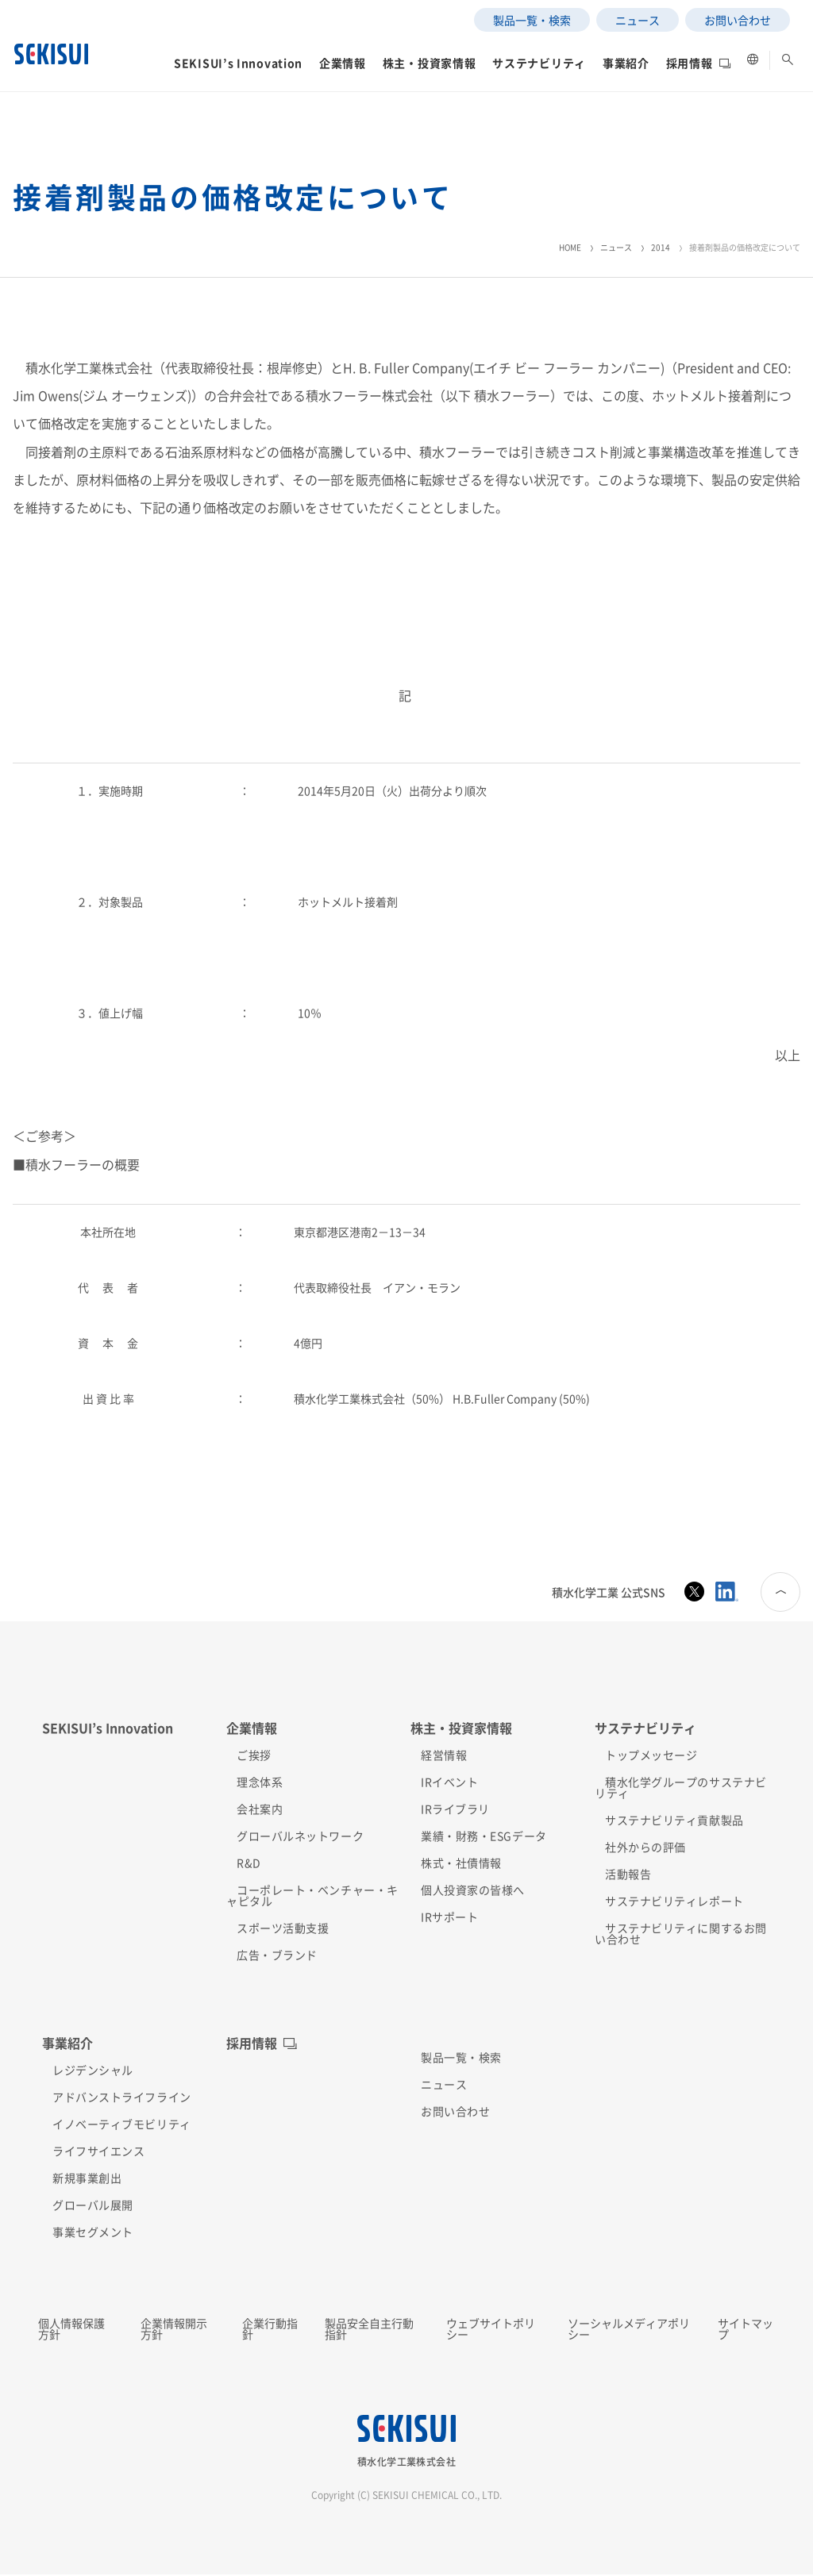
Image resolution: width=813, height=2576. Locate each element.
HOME (570, 247)
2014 (660, 247)
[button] (186, 122)
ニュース (616, 247)
